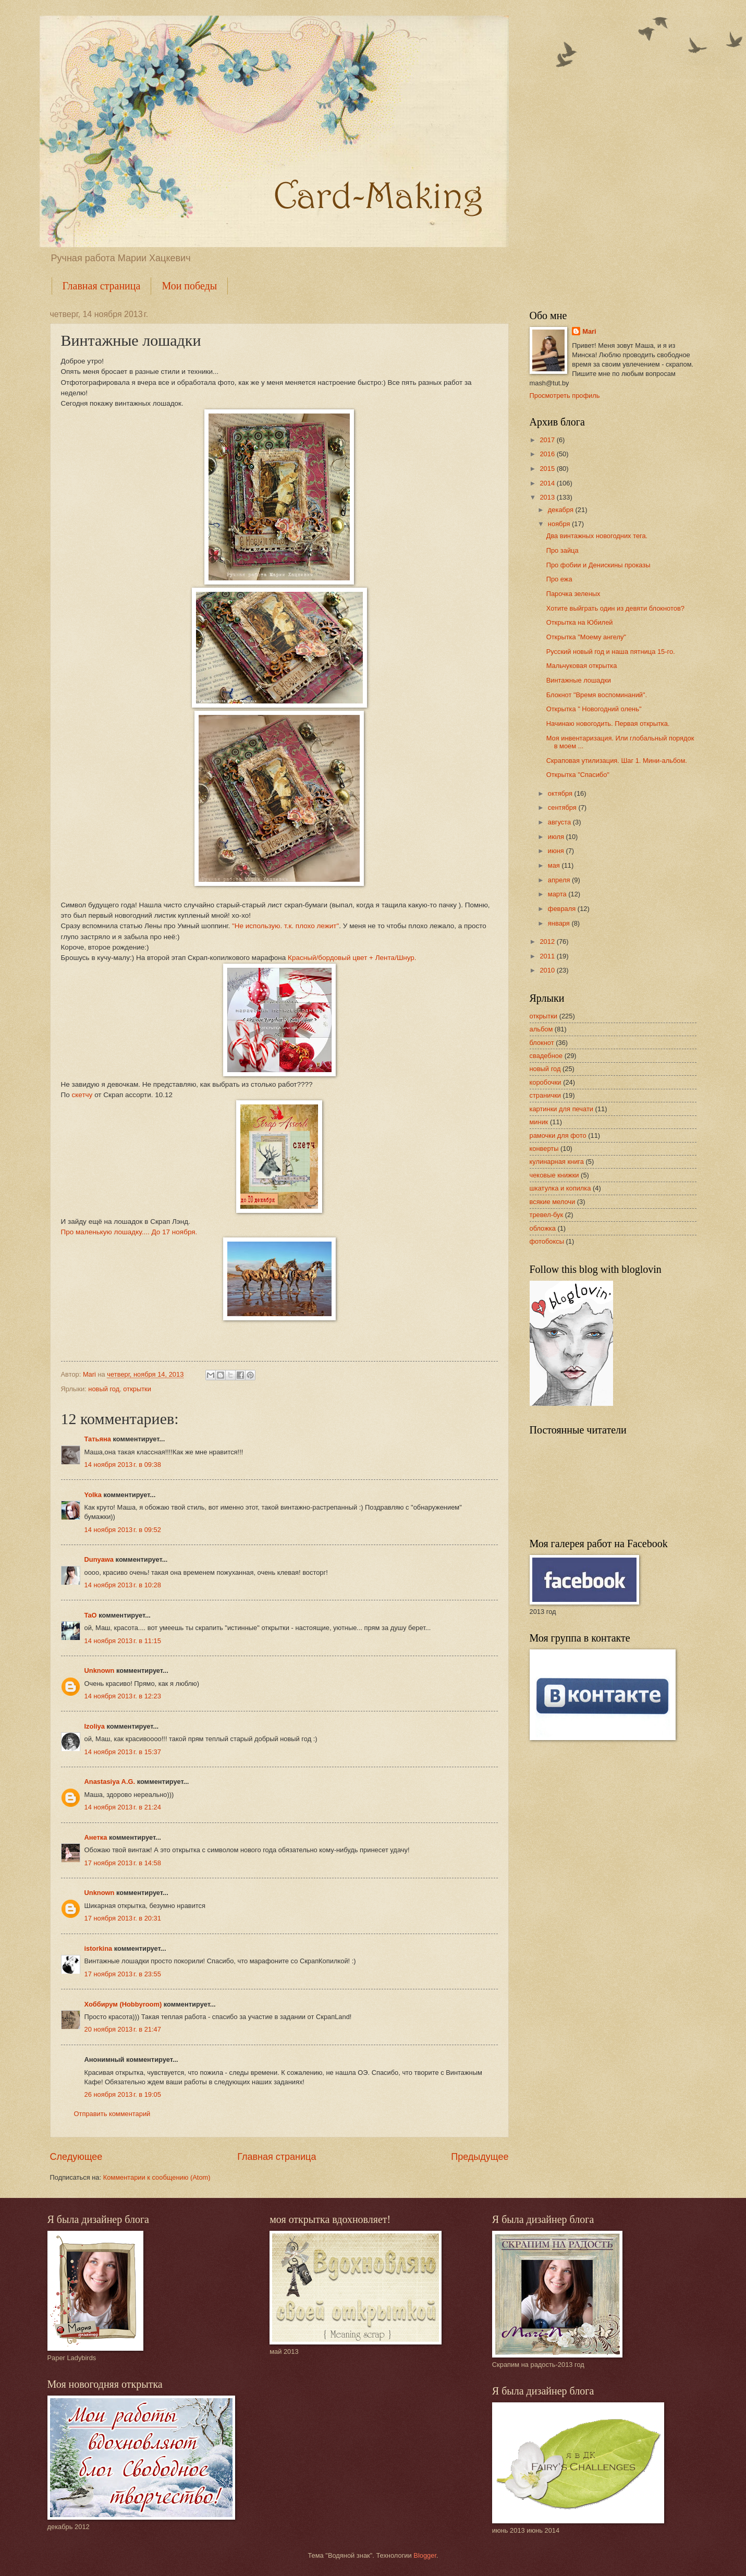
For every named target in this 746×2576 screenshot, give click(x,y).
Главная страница (102, 285)
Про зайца (562, 550)
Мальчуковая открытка (581, 666)
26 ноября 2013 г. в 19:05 (122, 2094)
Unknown (99, 1670)
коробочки (545, 1082)
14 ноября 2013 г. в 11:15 (122, 1641)
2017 (548, 440)
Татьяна (97, 1439)
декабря (562, 510)
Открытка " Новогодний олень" (594, 709)
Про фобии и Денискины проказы (598, 565)
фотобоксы (547, 1241)
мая (555, 865)
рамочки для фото (558, 1135)
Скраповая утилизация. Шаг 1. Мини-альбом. (616, 760)
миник (539, 1122)
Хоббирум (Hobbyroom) (123, 2004)
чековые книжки (554, 1175)
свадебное (546, 1056)
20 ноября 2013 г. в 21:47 (122, 2029)
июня (557, 851)
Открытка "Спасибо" (577, 775)
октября (561, 793)
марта (558, 894)
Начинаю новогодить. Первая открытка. (608, 723)
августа (560, 822)
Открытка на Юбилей (579, 622)
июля (557, 837)
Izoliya (94, 1726)
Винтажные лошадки (578, 680)
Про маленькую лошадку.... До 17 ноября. (129, 1232)
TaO (90, 1615)
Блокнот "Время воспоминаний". (596, 695)
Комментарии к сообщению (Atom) (157, 2177)
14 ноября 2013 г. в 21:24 (122, 1807)
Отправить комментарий (112, 2114)
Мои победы (189, 285)
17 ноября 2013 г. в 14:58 (122, 1863)
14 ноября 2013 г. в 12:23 (122, 1696)
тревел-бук (547, 1215)
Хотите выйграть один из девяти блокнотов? (615, 608)
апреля (560, 880)
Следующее (76, 2157)
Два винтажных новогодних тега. (597, 536)
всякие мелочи (553, 1202)
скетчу (82, 1095)
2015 (548, 468)
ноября (560, 524)
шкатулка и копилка (560, 1188)
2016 (548, 454)
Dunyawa (99, 1559)
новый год (103, 1389)
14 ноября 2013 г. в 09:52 (122, 1530)
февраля (563, 909)
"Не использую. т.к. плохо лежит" (285, 926)
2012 (548, 941)
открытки (137, 1389)
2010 (548, 970)
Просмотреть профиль (565, 395)
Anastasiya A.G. (110, 1781)
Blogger (424, 2555)
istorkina (98, 1948)
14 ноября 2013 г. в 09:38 (122, 1464)
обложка (543, 1228)
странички (545, 1095)
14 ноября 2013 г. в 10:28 (122, 1585)
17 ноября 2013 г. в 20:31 (122, 1918)
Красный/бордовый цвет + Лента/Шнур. (352, 958)
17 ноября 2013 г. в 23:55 (122, 1974)
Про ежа (559, 579)
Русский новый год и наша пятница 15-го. (610, 651)
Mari (589, 331)
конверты (544, 1148)
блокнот (542, 1043)
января (560, 923)
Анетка (95, 1837)
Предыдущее (479, 2157)
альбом (541, 1029)
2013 (548, 497)
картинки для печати (562, 1109)
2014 (548, 483)
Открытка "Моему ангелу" (586, 637)
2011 (548, 956)
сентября (563, 807)
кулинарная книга (557, 1161)
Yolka (93, 1495)
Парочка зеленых (573, 594)
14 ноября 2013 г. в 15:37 (122, 1752)
